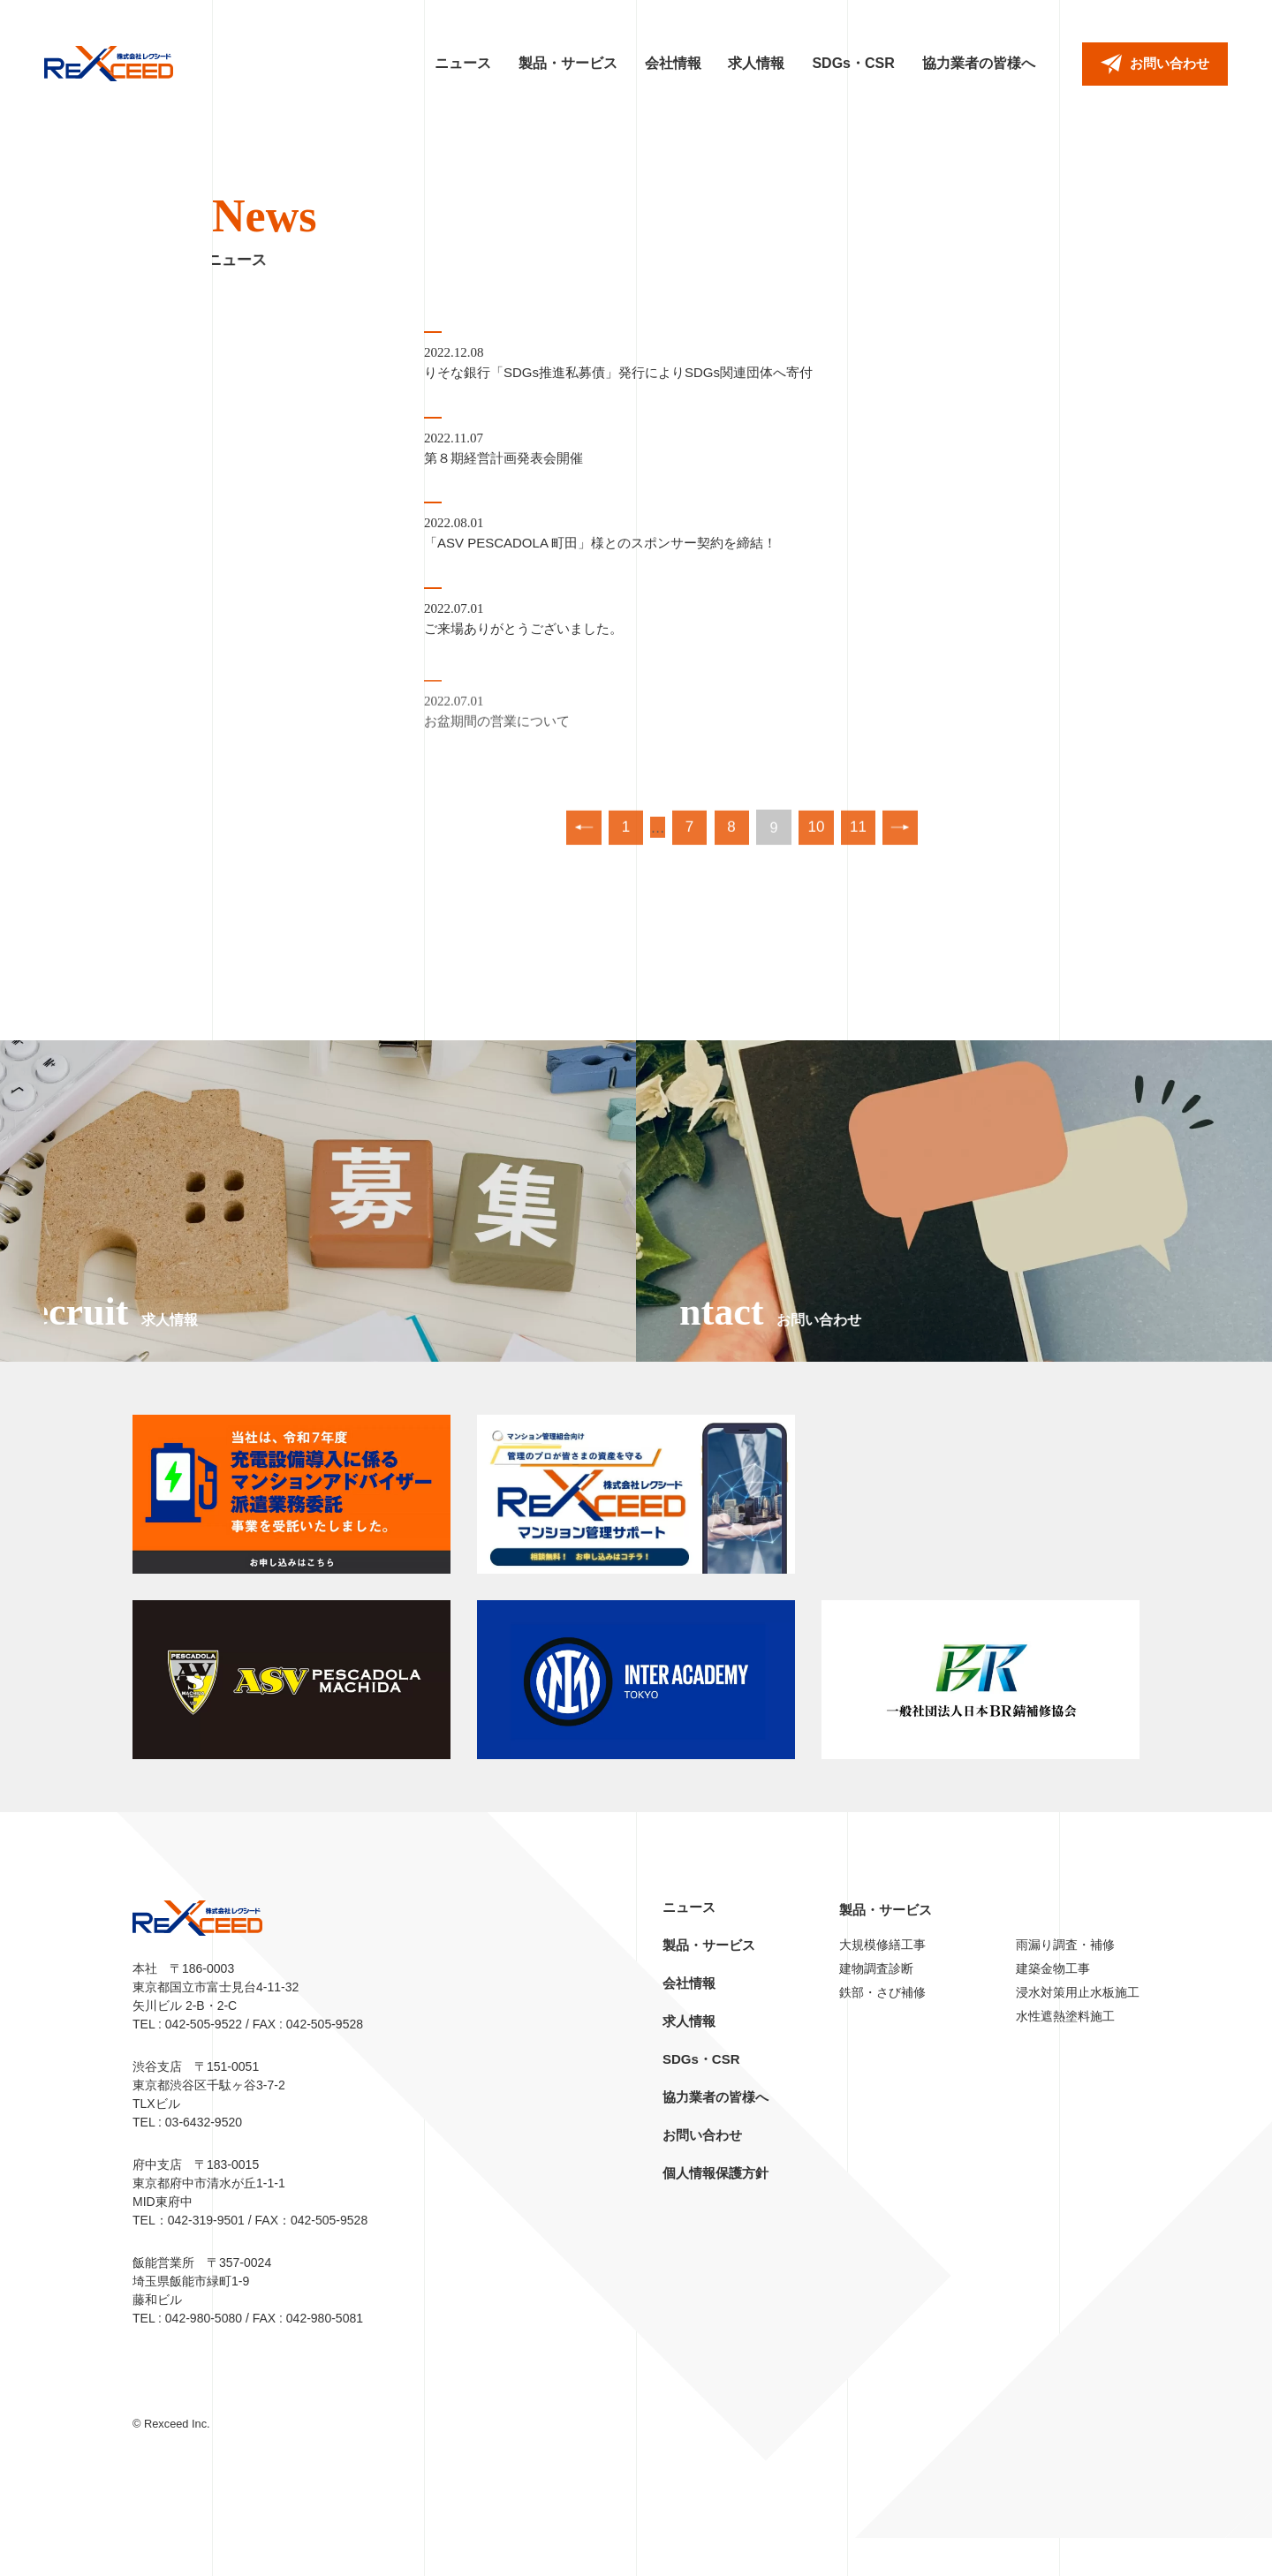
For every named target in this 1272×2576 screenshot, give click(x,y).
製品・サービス (568, 63)
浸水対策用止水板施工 (1078, 2030)
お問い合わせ (702, 2172)
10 (820, 846)
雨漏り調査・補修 (1065, 1982)
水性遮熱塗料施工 (1065, 2054)
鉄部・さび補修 (882, 2030)
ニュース (463, 63)
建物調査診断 (876, 2006)
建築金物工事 (1053, 2006)
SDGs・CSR (853, 63)
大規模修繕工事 (882, 1982)
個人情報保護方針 (715, 2210)
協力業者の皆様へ (978, 63)
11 (864, 846)
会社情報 (673, 63)
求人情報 (756, 63)
